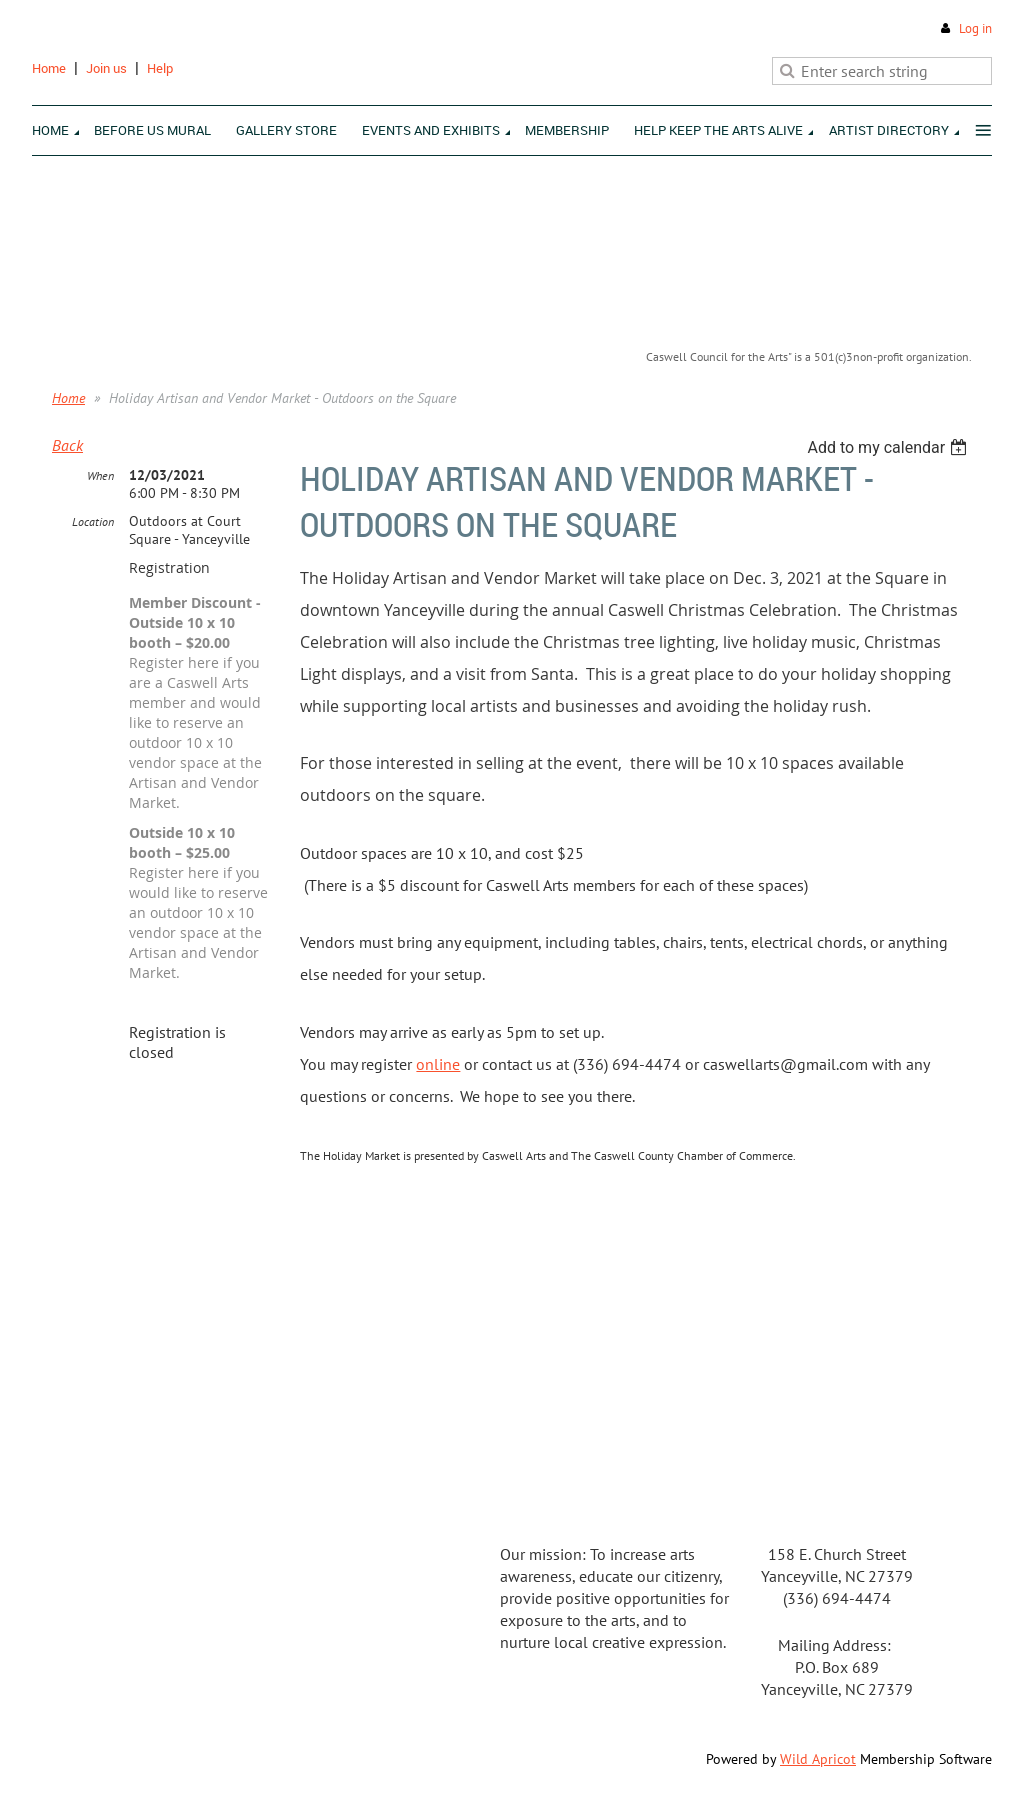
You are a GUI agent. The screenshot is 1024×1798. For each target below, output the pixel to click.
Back (67, 445)
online (438, 1064)
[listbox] (889, 447)
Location (93, 521)
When (100, 475)
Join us (106, 68)
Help (160, 68)
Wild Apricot (818, 1759)
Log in (975, 28)
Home (49, 68)
